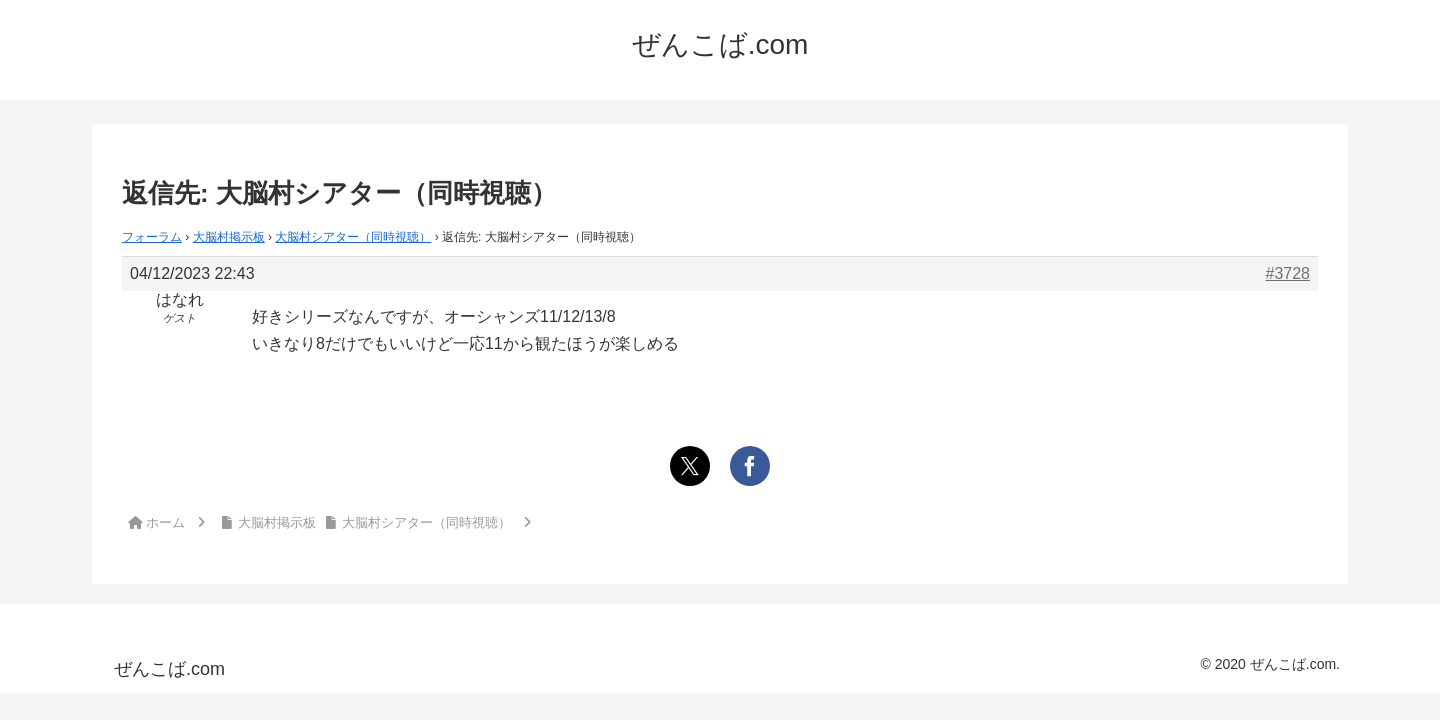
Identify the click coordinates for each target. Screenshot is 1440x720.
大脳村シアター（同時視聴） (353, 237)
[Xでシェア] (690, 466)
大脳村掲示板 (229, 237)
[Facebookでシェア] (750, 466)
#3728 (1288, 273)
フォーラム (152, 237)
